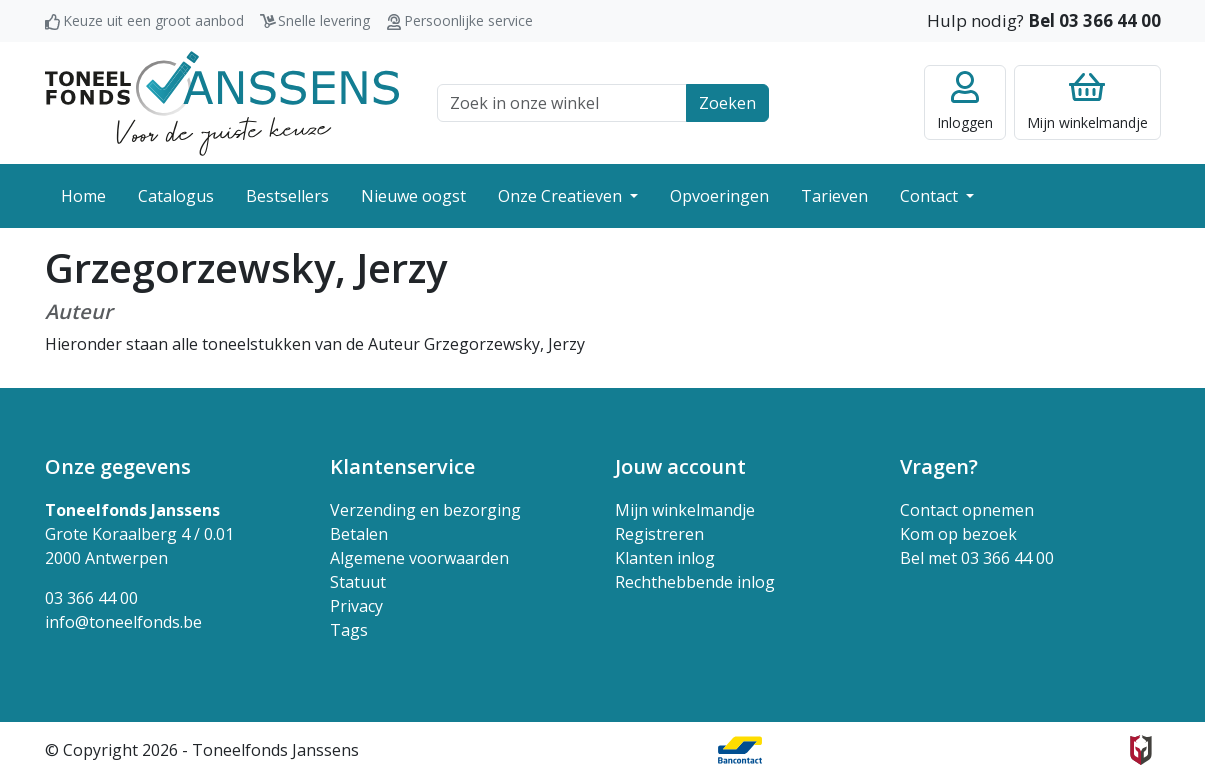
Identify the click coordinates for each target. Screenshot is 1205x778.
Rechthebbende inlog (695, 582)
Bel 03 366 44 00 (1094, 20)
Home (83, 196)
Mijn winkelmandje (685, 510)
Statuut (358, 582)
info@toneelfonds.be (123, 622)
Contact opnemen (967, 510)
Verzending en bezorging (425, 510)
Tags (349, 630)
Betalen (359, 534)
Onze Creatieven (562, 196)
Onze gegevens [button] (118, 466)
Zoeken (727, 103)
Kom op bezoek (958, 534)
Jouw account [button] (680, 466)
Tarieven (834, 196)
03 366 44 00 (91, 598)
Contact (931, 196)
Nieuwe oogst (413, 196)
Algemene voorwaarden (419, 558)
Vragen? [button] (939, 466)
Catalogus (176, 196)
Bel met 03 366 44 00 (977, 558)
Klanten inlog (665, 558)
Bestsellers (287, 196)
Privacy (356, 606)
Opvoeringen (719, 196)
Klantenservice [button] (402, 466)
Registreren (659, 534)
